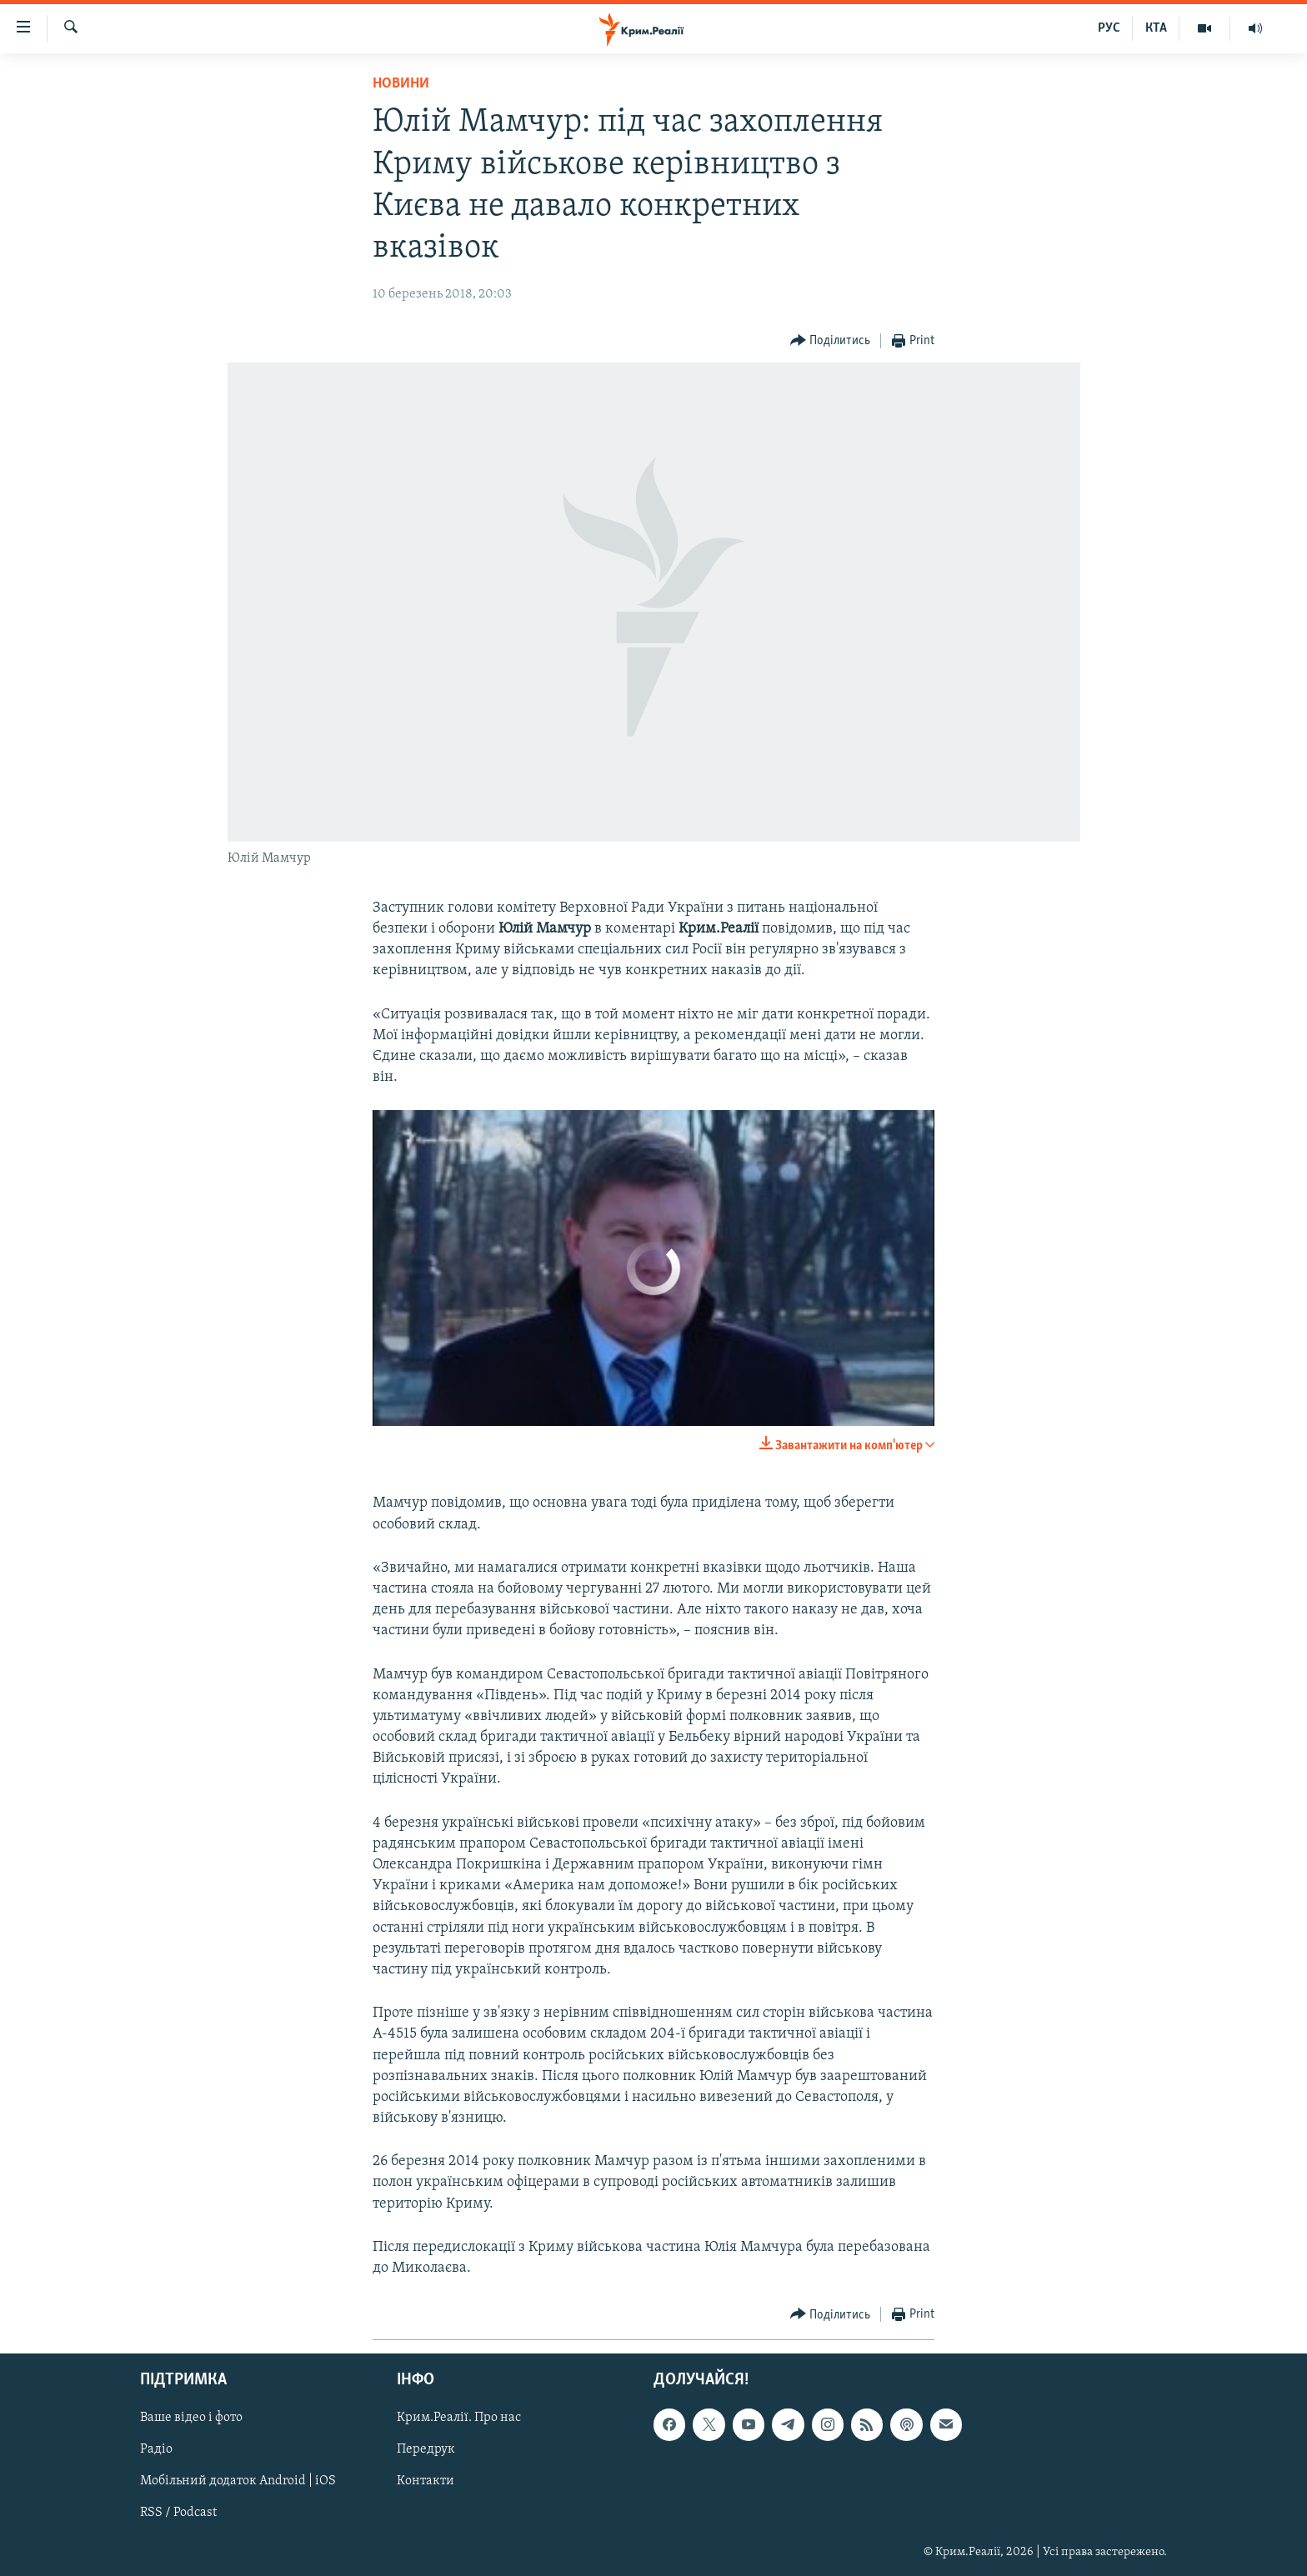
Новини (401, 84)
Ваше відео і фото (191, 2418)
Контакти (425, 2481)
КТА (1156, 28)
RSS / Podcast (178, 2513)
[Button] (830, 341)
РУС (1109, 28)
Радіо (156, 2450)
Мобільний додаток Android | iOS (238, 2481)
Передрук (426, 2450)
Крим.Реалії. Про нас (459, 2418)
